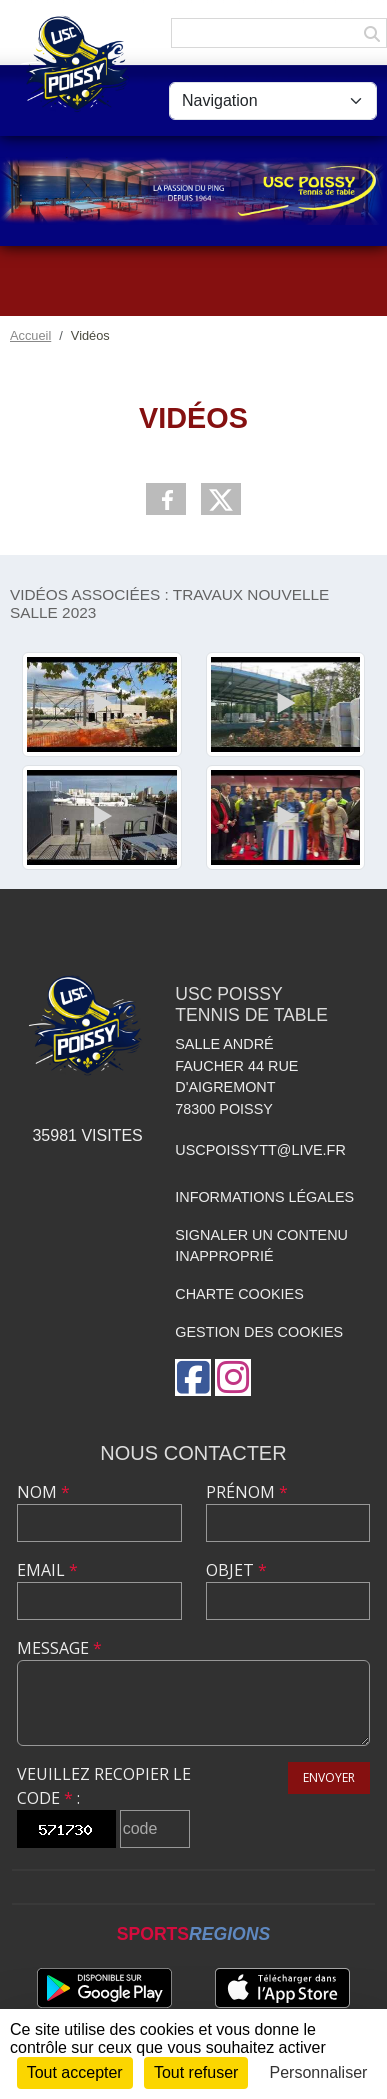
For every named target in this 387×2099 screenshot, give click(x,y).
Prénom (247, 1492)
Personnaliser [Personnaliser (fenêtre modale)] (319, 2072)
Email (47, 1570)
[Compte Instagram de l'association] (233, 1377)
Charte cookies (239, 1294)
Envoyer (329, 1777)
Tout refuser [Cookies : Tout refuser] (196, 2072)
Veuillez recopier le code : (104, 1786)
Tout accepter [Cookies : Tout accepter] (75, 2072)
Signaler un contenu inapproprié (261, 1246)
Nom (43, 1492)
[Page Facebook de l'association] (193, 1377)
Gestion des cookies (259, 1332)
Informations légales (264, 1197)
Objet (236, 1570)
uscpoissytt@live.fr (260, 1150)
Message (59, 1648)
